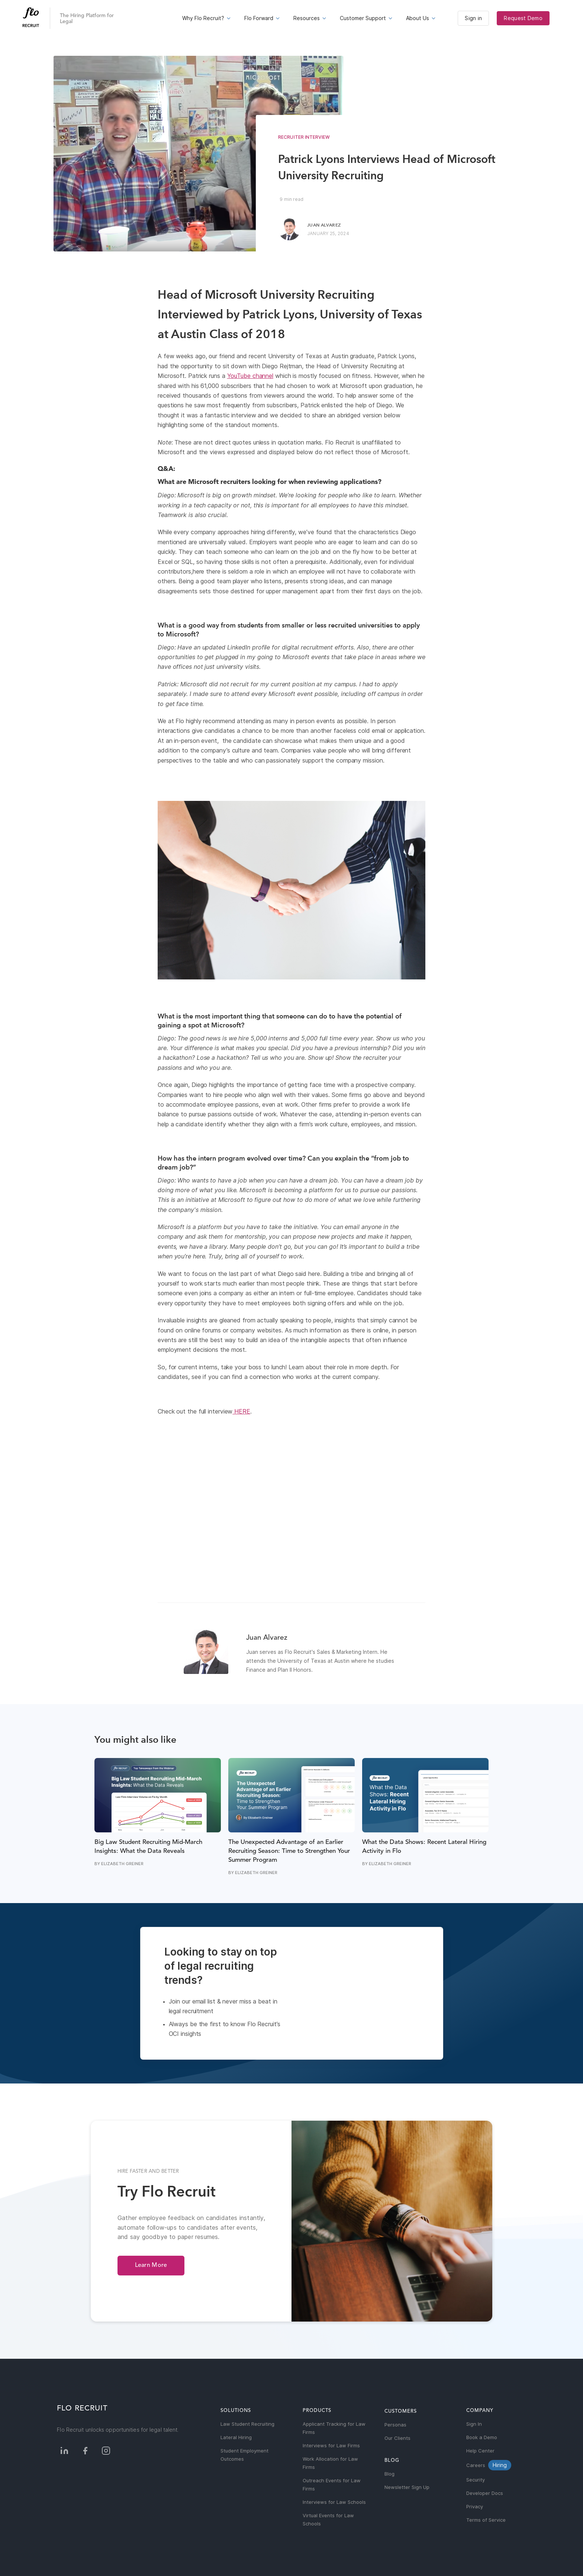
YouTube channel (250, 375)
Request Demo (523, 18)
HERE (241, 1411)
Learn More (151, 2265)
